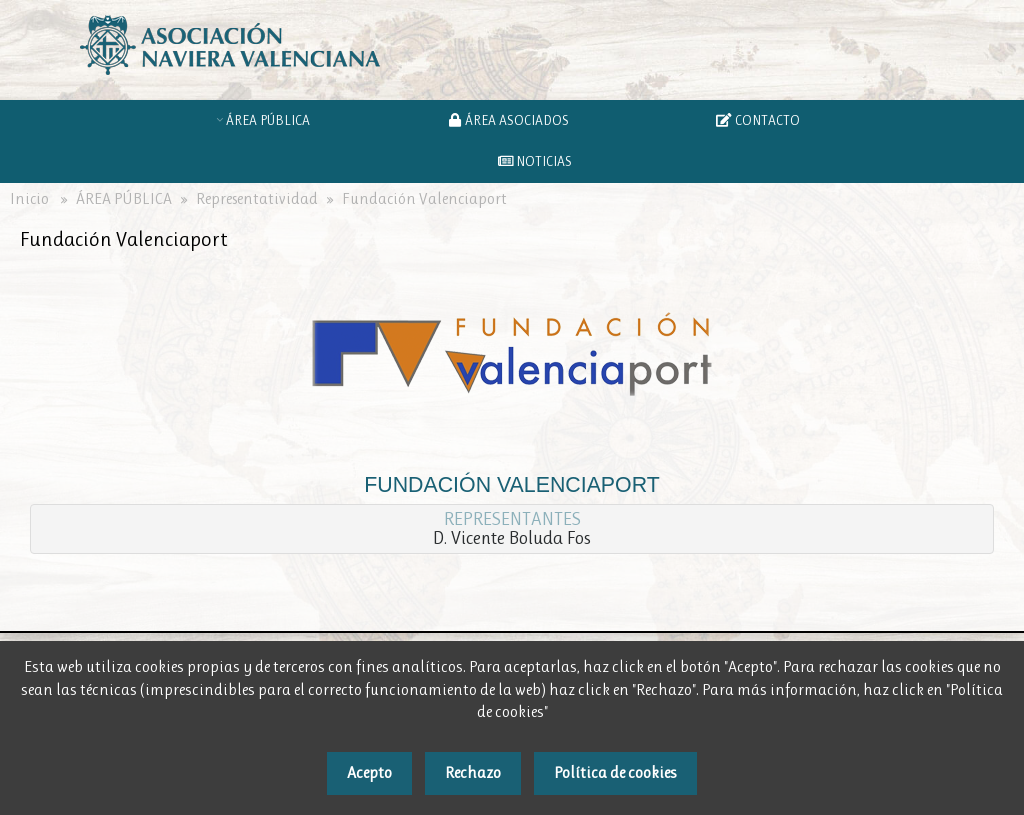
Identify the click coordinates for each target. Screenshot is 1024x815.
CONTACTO (758, 120)
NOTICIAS (535, 161)
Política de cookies (615, 772)
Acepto (369, 772)
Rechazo (473, 772)
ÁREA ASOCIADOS (511, 120)
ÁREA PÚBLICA (271, 120)
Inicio (29, 199)
